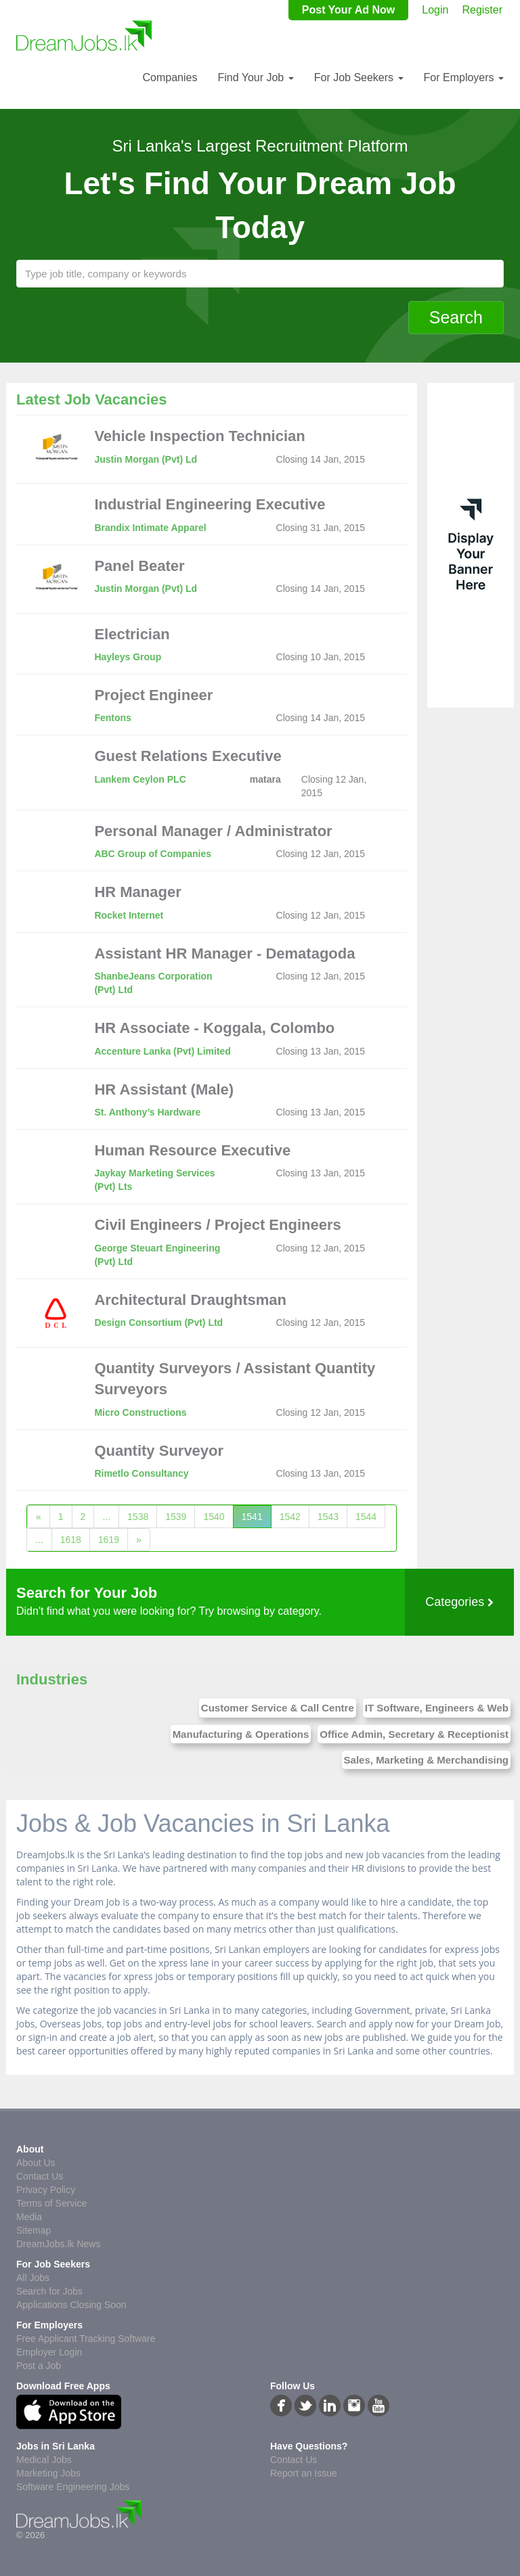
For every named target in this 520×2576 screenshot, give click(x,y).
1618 (70, 1539)
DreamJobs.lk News (58, 2243)
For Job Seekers (359, 77)
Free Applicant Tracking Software (85, 2338)
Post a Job (38, 2365)
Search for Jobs (49, 2291)
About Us (36, 2162)
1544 (365, 1516)
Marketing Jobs (48, 2473)
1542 (290, 1516)
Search (456, 317)
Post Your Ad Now (348, 10)
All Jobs (32, 2277)
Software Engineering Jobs (72, 2486)
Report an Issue (303, 2473)
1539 (175, 1516)
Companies (169, 77)
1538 (137, 1516)
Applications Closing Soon (71, 2304)
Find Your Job (255, 77)
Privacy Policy (45, 2189)
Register (482, 10)
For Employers (464, 77)
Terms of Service (51, 2203)
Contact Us (39, 2176)
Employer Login (49, 2352)
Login (435, 10)
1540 (213, 1516)
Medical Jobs (44, 2459)
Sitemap (33, 2230)
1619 (108, 1539)
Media (29, 2216)
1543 (328, 1516)
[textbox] (260, 274)
